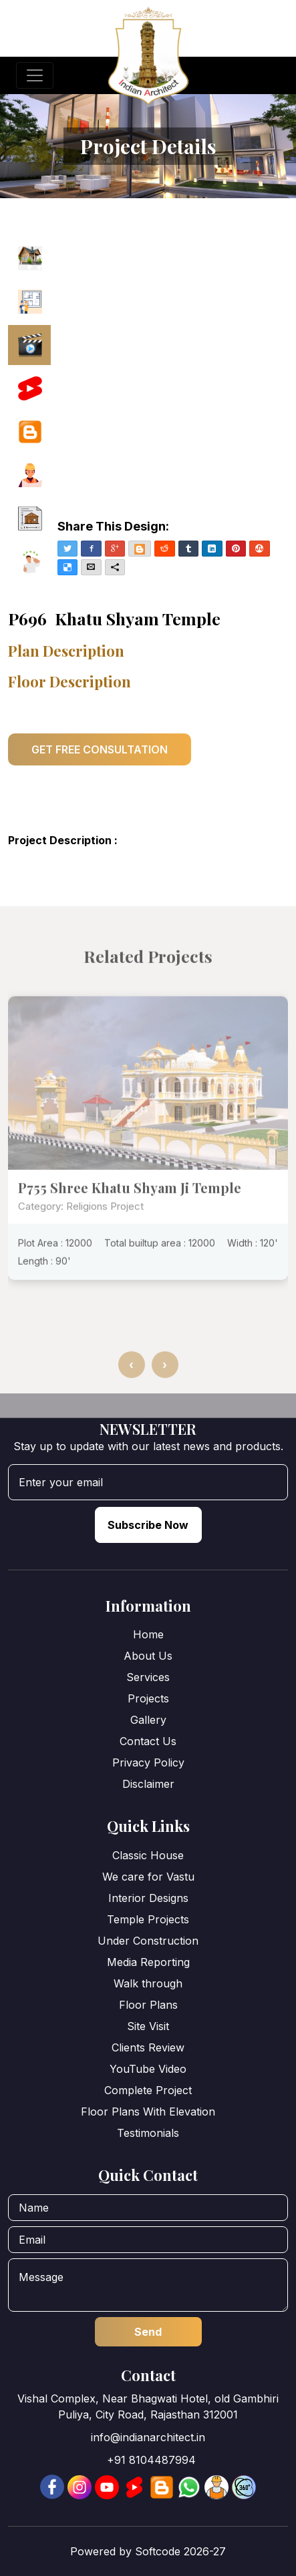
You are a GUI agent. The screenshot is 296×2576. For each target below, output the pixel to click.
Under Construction (148, 1940)
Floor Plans (148, 2004)
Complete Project (148, 2090)
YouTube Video (148, 2068)
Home (148, 1634)
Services (148, 1677)
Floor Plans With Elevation (148, 2111)
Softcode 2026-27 (180, 2551)
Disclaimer (148, 1784)
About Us (148, 1655)
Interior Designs (148, 1898)
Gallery (148, 1719)
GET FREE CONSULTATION (99, 749)
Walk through (148, 1983)
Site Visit (148, 2026)
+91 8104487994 (151, 2460)
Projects (148, 1698)
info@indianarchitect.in (148, 2437)
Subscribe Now (148, 1525)
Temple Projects (148, 1919)
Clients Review (148, 2047)
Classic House (148, 1855)
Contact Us (148, 1741)
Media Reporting (148, 1962)
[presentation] (131, 1398)
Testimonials (148, 2133)
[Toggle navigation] (34, 75)
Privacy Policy (148, 1762)
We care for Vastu (148, 1876)
